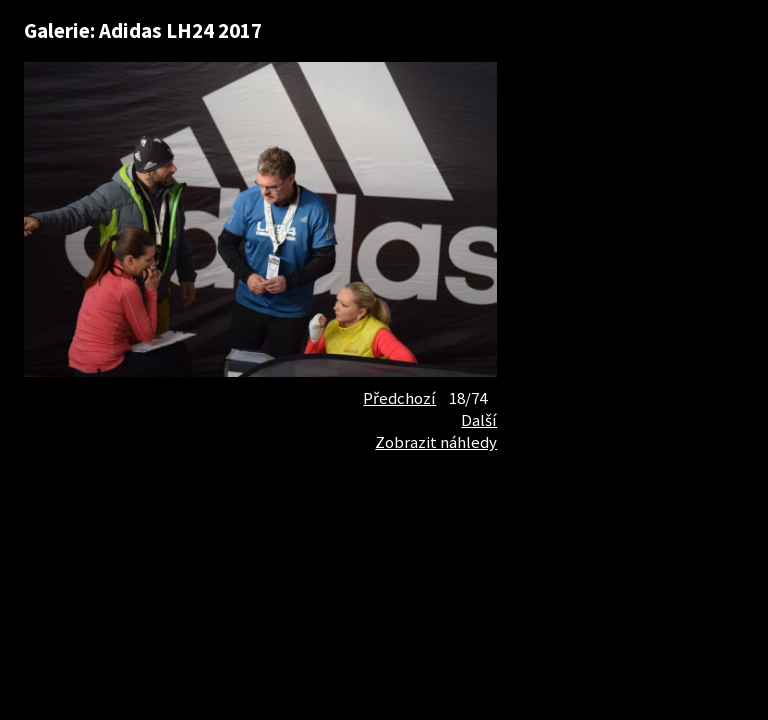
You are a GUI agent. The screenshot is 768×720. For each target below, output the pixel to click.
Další (479, 420)
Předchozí (399, 398)
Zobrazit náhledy (436, 442)
